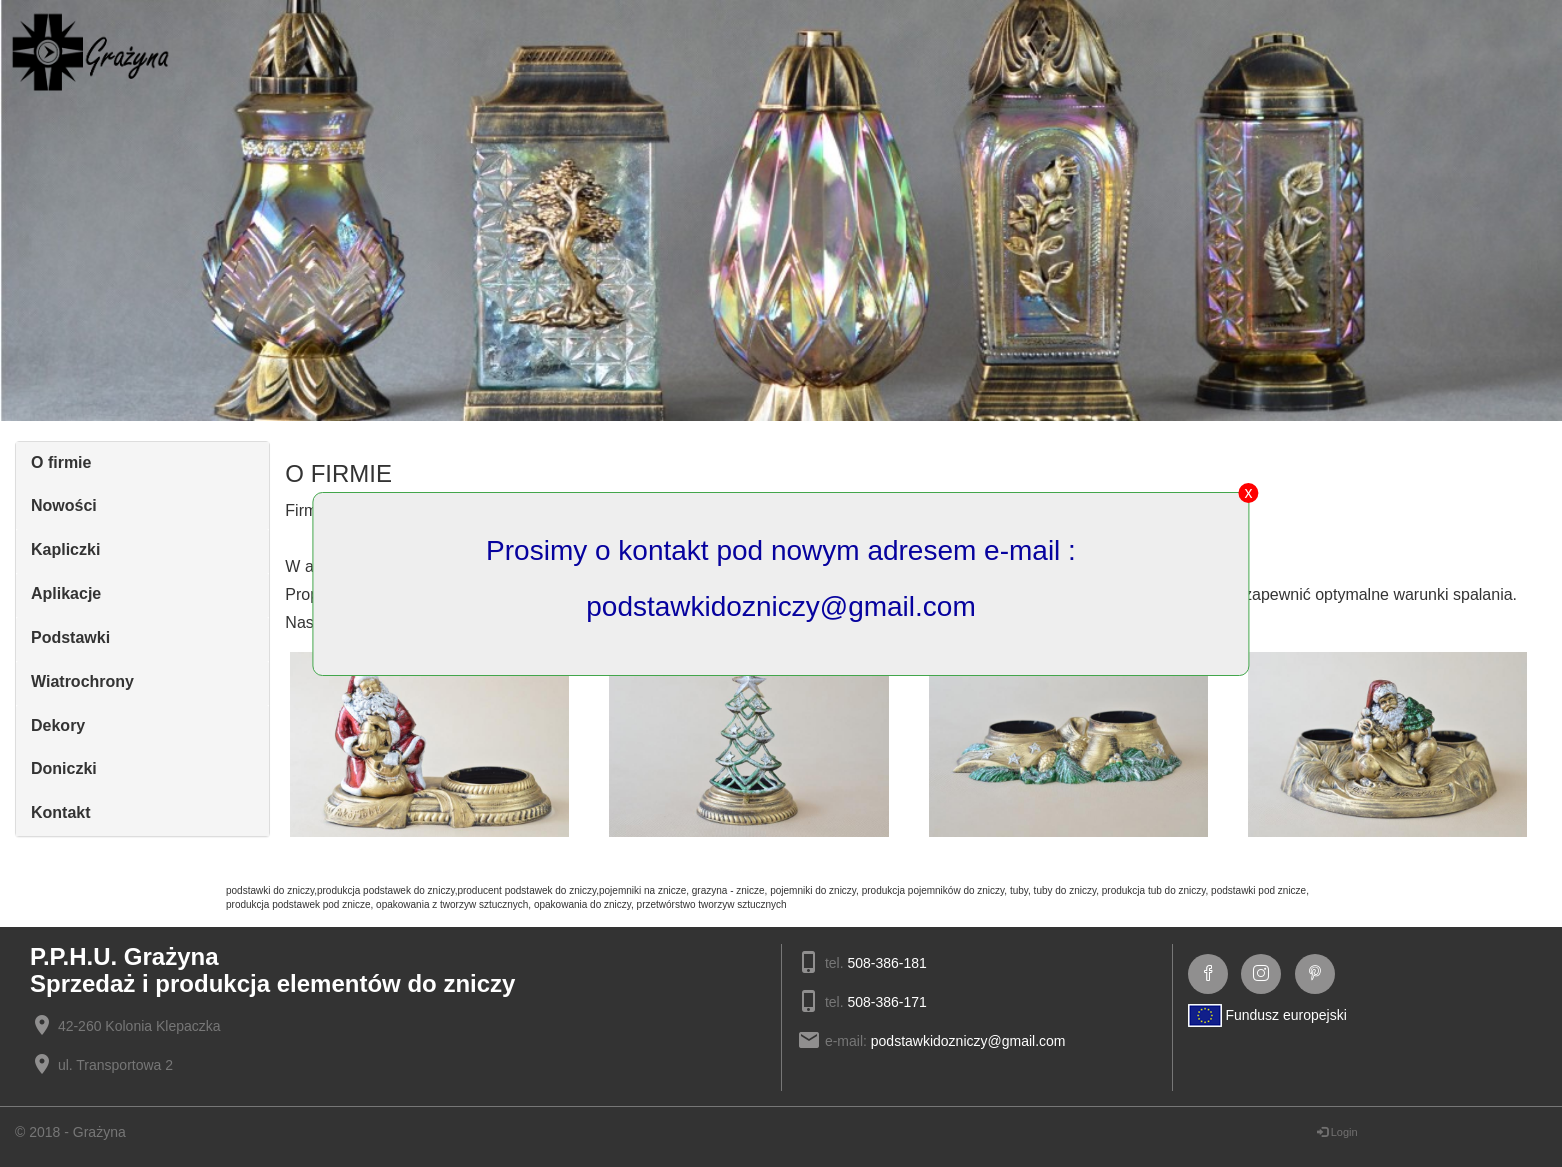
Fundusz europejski (1267, 1015)
